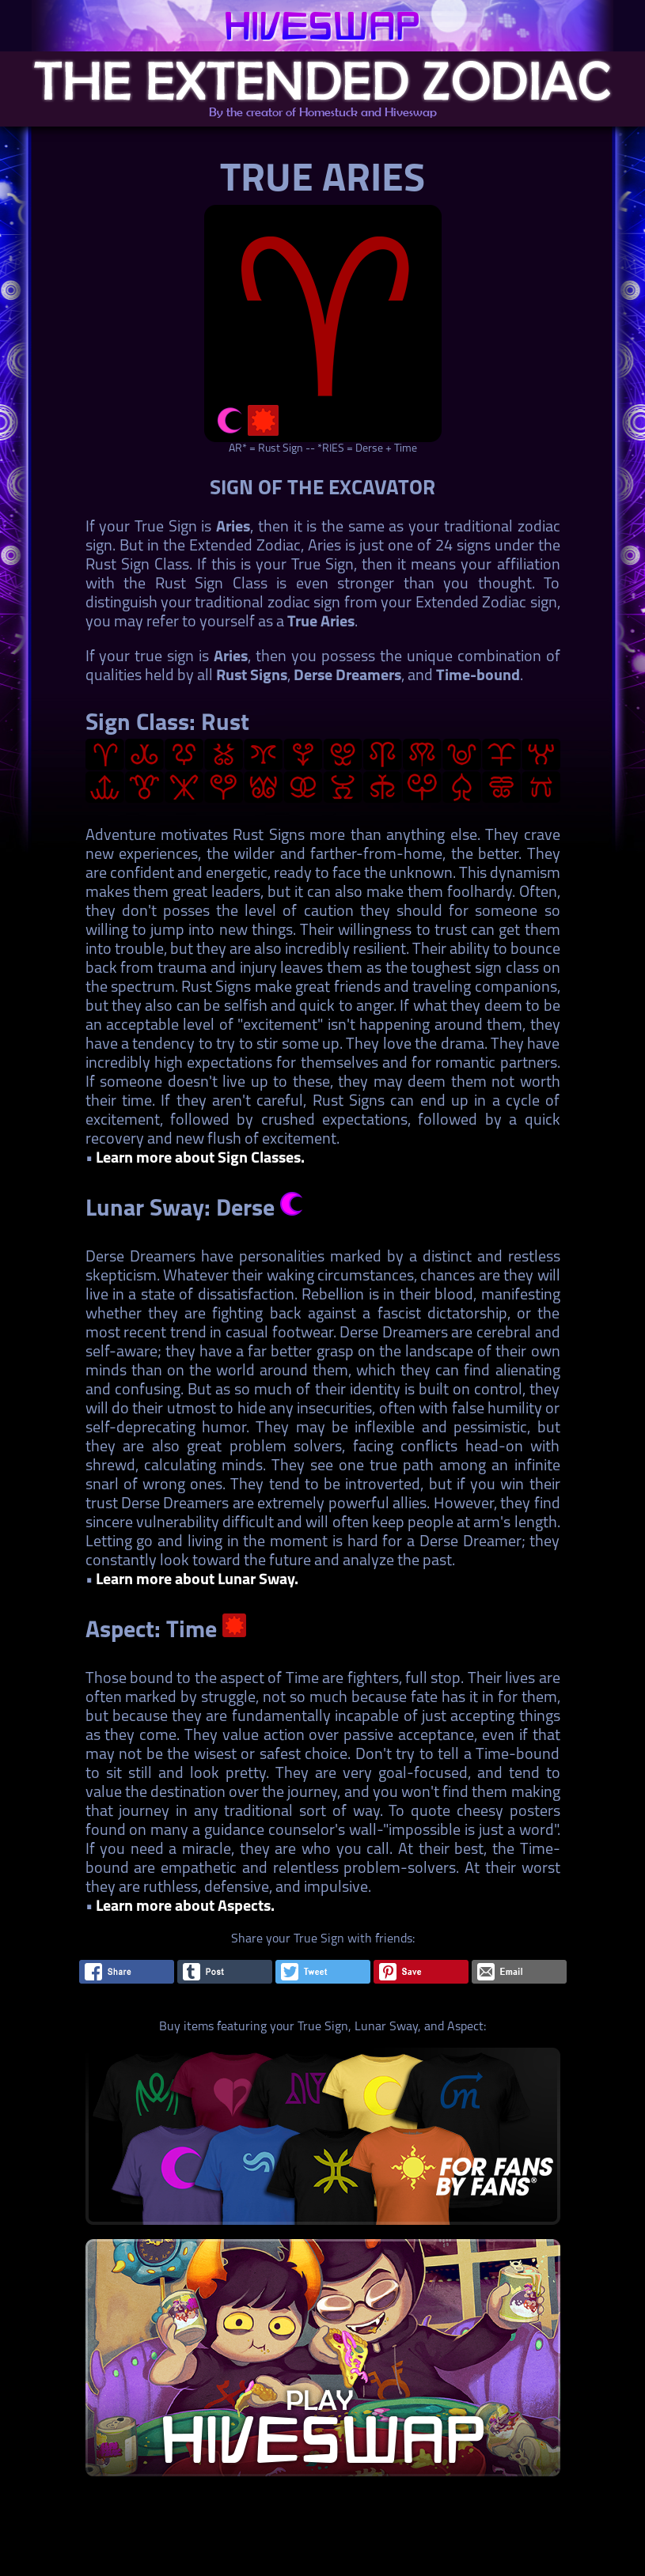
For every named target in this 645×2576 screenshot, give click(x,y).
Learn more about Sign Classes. (200, 1159)
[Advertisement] (321, 2540)
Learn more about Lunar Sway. (197, 1580)
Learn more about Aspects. (185, 1907)
